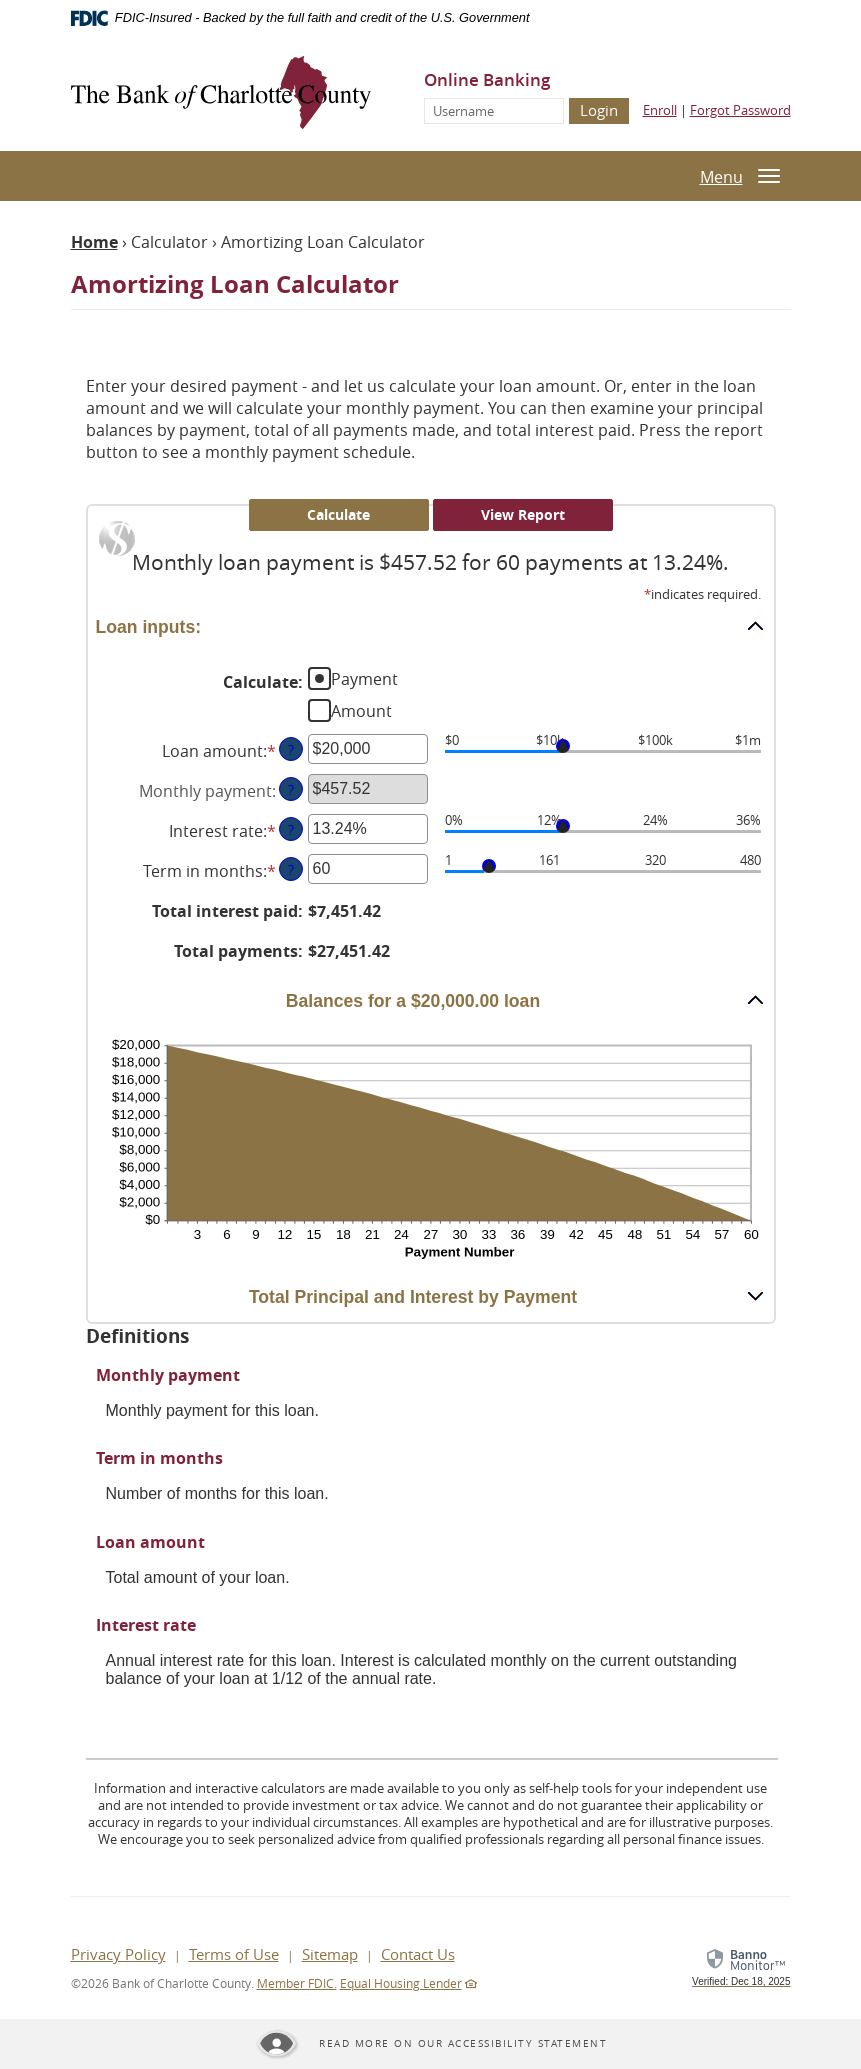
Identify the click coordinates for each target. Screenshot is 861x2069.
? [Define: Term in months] (291, 869)
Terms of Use (234, 1954)
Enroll (660, 110)
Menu (721, 177)
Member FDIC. (297, 1983)
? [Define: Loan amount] (291, 749)
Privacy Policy (118, 1954)
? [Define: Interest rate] (291, 829)
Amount (361, 711)
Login (599, 110)
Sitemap (330, 1954)
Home (94, 242)
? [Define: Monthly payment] (291, 789)
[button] (431, 626)
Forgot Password (740, 110)
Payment (364, 679)
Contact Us (418, 1954)
